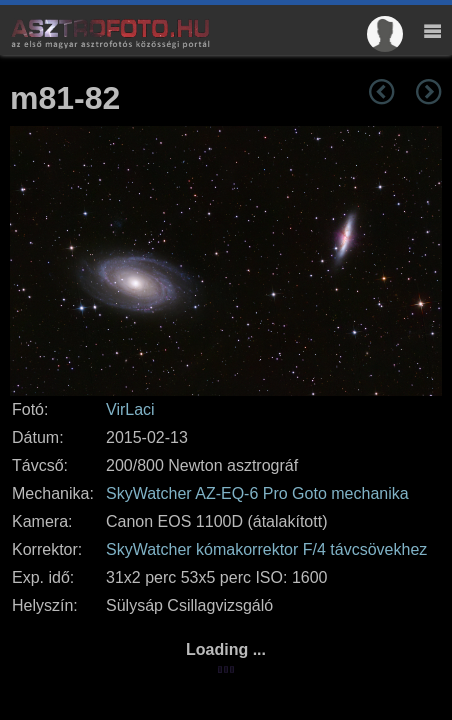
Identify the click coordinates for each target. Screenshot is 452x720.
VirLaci (130, 409)
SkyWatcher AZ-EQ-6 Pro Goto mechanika (257, 493)
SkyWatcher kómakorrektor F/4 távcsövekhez (266, 549)
